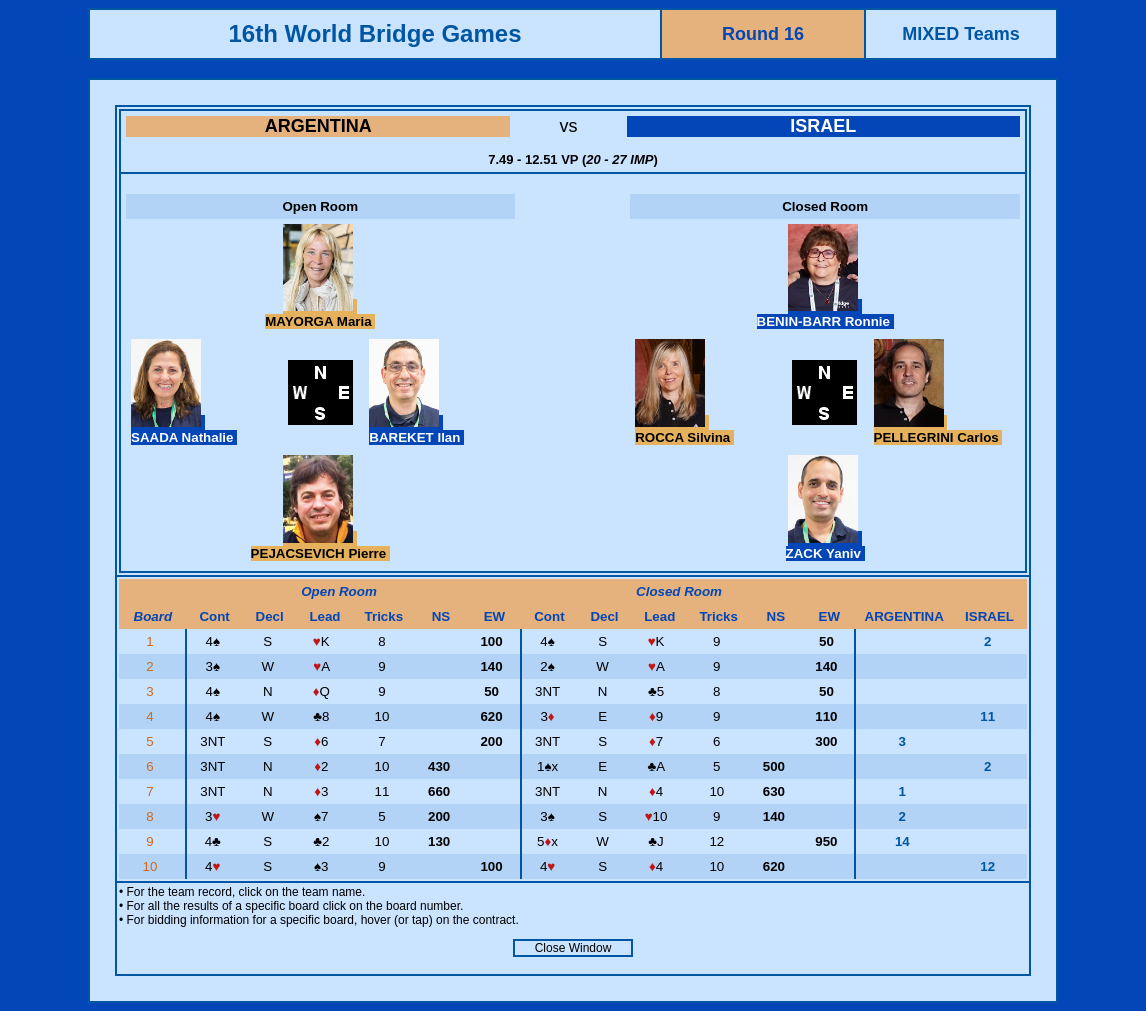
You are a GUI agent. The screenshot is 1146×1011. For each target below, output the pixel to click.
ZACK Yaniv (825, 546)
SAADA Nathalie (184, 430)
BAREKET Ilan (416, 430)
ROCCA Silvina (684, 430)
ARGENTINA (318, 126)
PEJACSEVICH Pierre (320, 546)
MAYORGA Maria (320, 314)
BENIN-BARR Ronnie (825, 314)
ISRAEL (823, 126)
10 (152, 866)
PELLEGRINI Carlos (938, 430)
